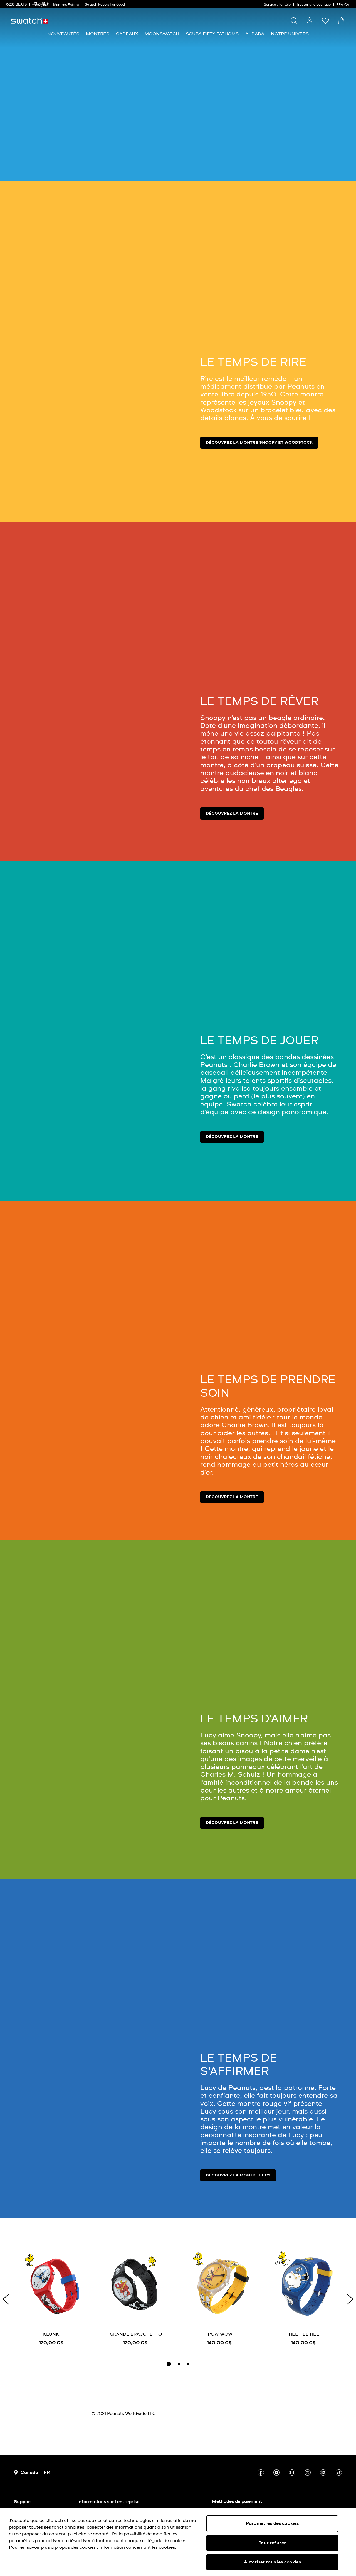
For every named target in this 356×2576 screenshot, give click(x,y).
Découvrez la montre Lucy (238, 2175)
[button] (325, 20)
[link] (40, 4)
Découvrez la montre (232, 813)
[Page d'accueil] (29, 21)
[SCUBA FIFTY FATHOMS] (212, 34)
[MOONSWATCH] (162, 34)
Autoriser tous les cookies (272, 2562)
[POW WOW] (220, 2297)
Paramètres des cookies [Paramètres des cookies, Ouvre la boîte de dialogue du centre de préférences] (272, 2523)
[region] (178, 2542)
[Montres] (97, 34)
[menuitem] (63, 34)
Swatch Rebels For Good (105, 4)
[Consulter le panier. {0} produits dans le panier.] (341, 20)
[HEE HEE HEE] (304, 2297)
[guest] (309, 20)
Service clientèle (277, 4)
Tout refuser (272, 2543)
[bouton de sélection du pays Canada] (26, 2472)
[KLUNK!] (51, 2297)
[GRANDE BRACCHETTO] (135, 2297)
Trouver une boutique (313, 4)
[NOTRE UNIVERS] (290, 34)
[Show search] (294, 20)
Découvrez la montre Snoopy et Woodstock (259, 443)
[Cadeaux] (127, 34)
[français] (343, 4)
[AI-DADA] (254, 34)
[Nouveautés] (63, 34)
